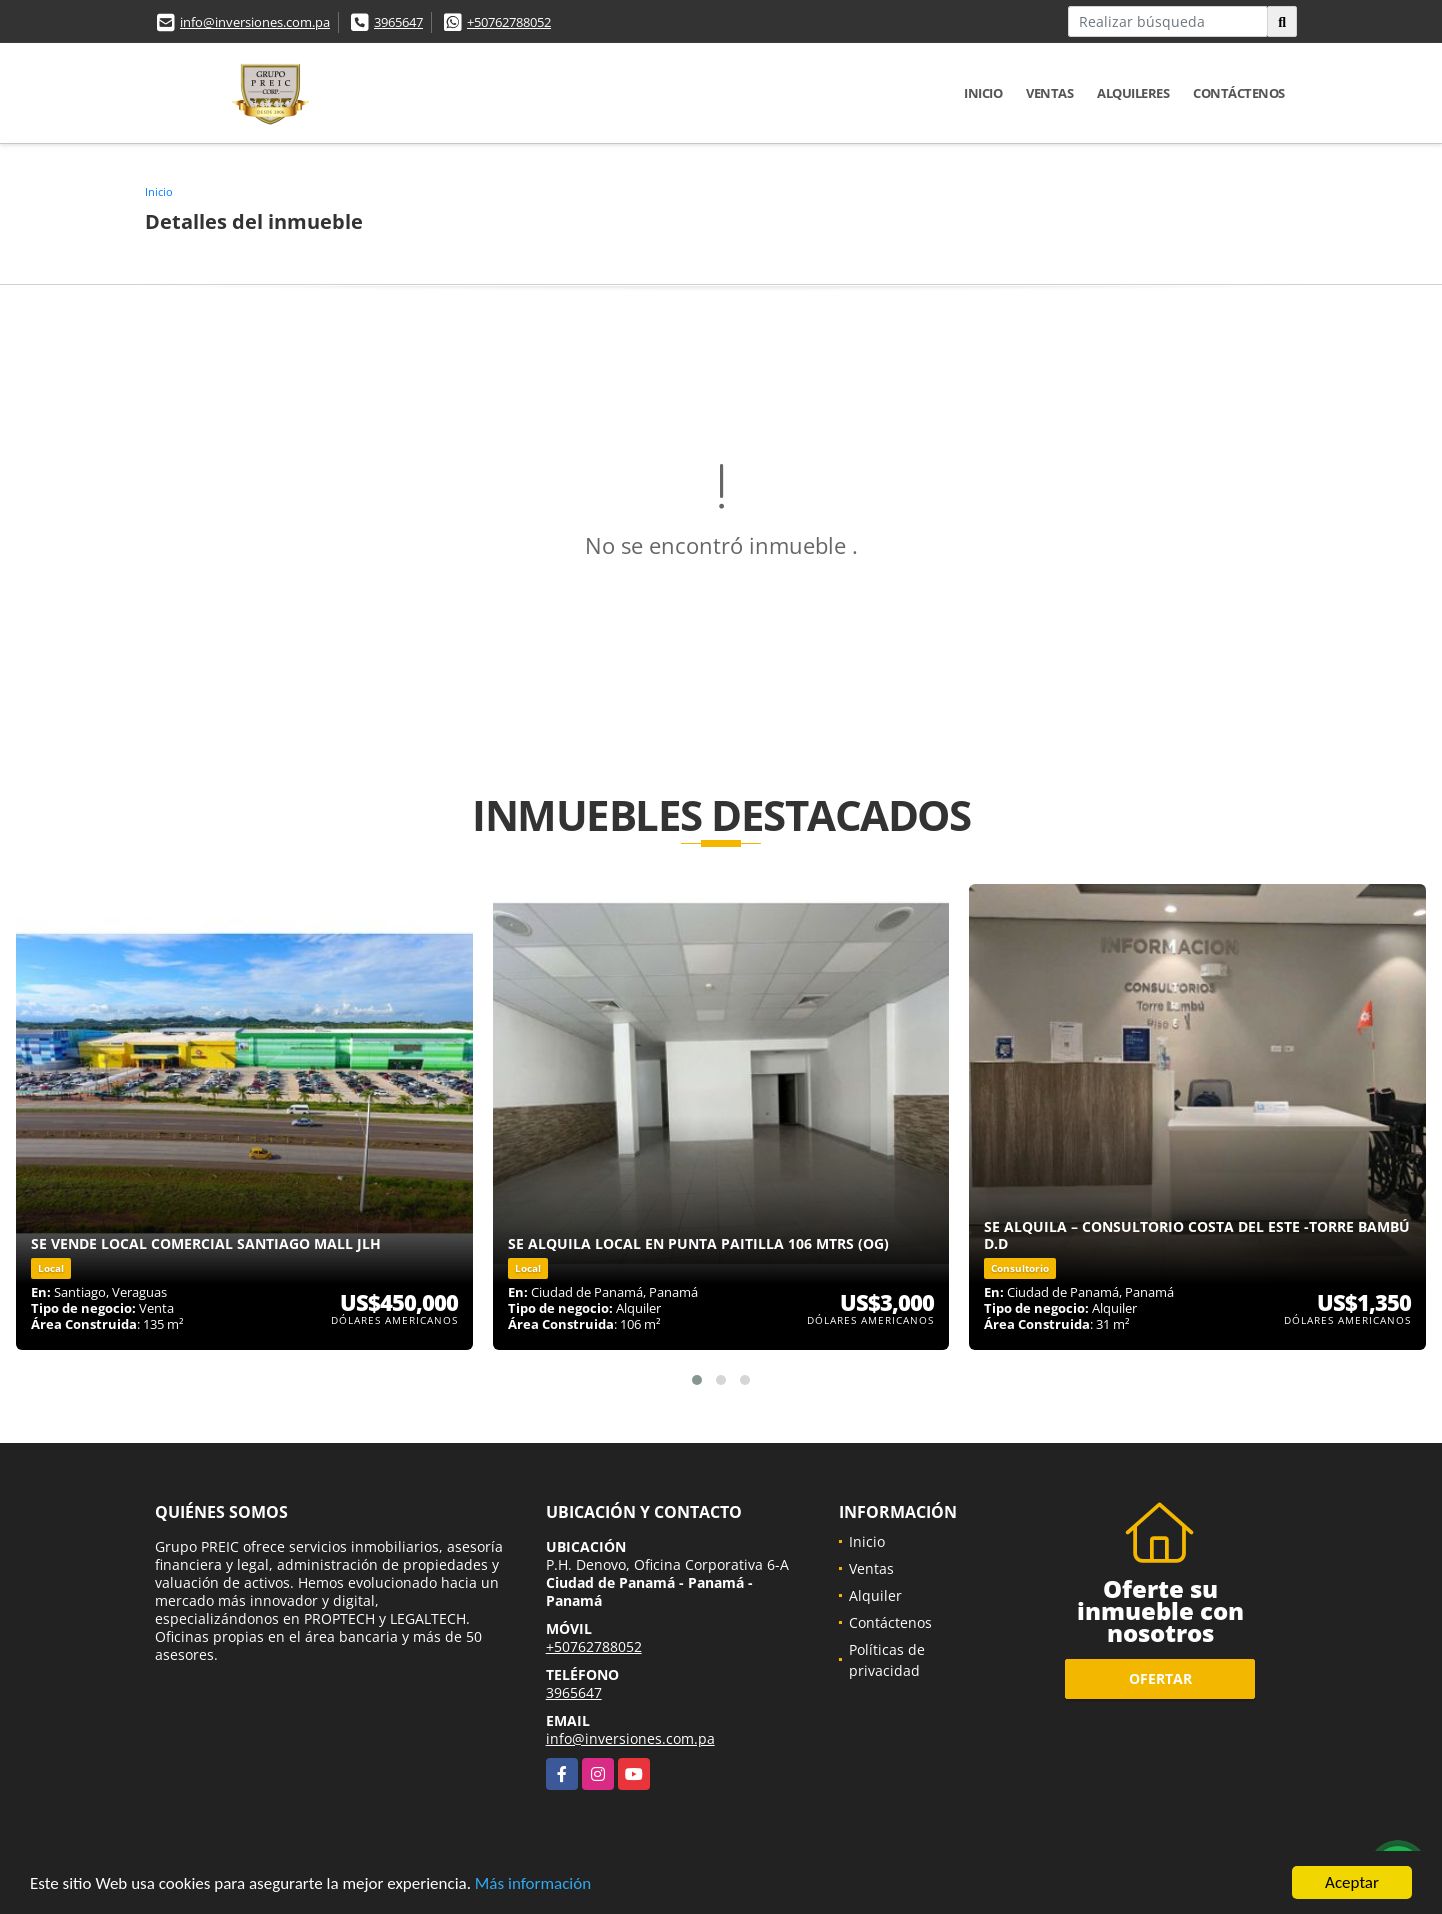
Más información (533, 1884)
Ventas (1049, 93)
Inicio (983, 93)
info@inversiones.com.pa (255, 22)
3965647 (398, 22)
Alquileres (1133, 93)
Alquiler (875, 1595)
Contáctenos (1239, 93)
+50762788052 (509, 22)
